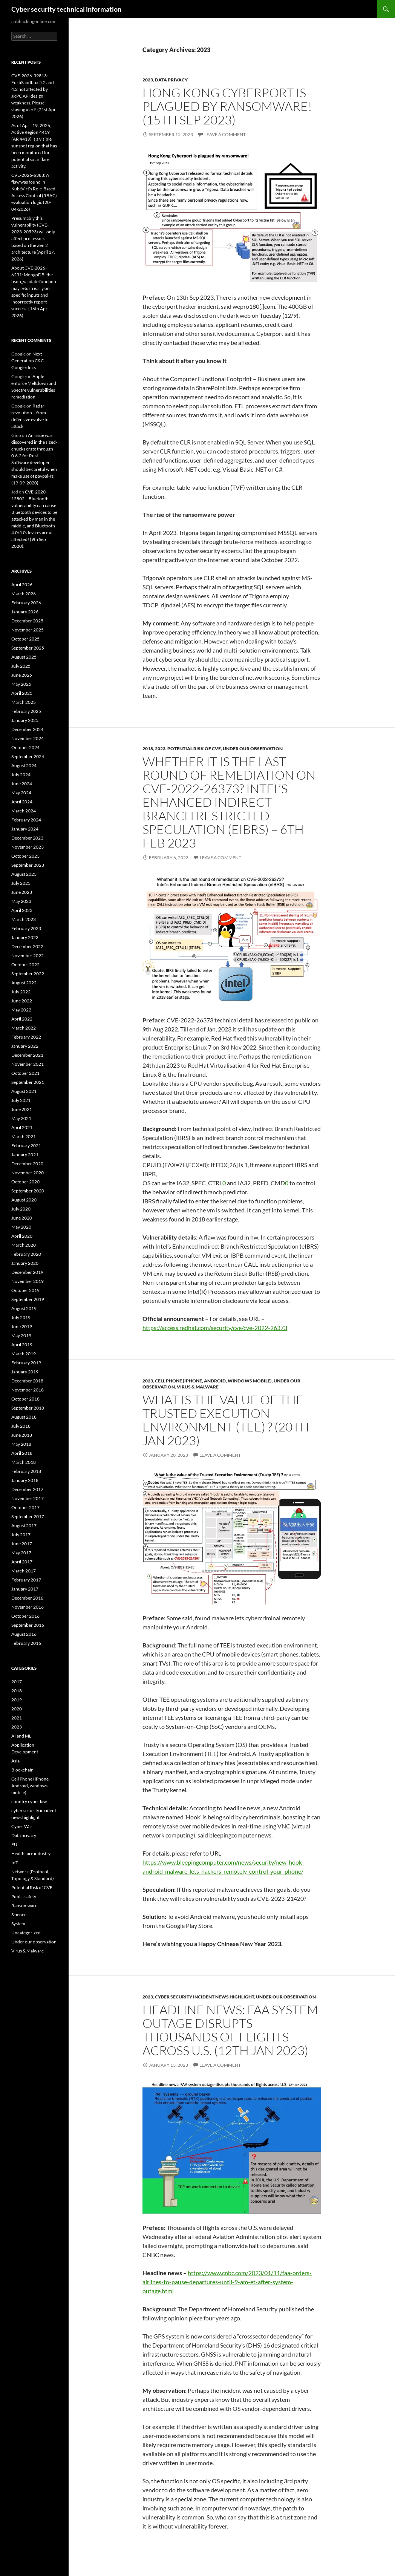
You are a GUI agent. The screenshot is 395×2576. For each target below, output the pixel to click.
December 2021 (27, 1055)
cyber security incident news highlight (204, 1997)
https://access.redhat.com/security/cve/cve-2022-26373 (214, 1327)
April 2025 (21, 693)
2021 (16, 1718)
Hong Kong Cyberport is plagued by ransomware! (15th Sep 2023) (227, 106)
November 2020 (27, 1172)
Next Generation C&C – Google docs (29, 360)
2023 (147, 80)
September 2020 (27, 1191)
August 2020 (24, 1200)
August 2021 (24, 1091)
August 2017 (24, 1525)
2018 (147, 748)
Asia (15, 1761)
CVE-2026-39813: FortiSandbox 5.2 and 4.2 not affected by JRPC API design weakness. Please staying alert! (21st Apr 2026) (33, 96)
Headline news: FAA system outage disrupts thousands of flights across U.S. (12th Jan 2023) (230, 2030)
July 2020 (21, 1209)
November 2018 (27, 1390)
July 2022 (21, 992)
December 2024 (27, 729)
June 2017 (21, 1543)
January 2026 (24, 612)
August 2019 (24, 1308)
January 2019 (24, 1372)
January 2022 (24, 1046)
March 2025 (23, 702)
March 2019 (23, 1353)
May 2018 (21, 1444)
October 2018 (25, 1399)
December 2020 (27, 1163)
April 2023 (21, 910)
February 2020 (26, 1254)
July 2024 (21, 774)
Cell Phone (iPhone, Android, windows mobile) (213, 1381)
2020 (16, 1709)
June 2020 (21, 1218)
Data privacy (171, 80)
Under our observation (253, 748)
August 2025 (24, 657)
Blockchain (22, 1770)
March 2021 (23, 1136)
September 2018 (27, 1408)
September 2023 (27, 865)
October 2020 (25, 1182)
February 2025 (26, 711)
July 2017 (21, 1534)
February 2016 (26, 1643)
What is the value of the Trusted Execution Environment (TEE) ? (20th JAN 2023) (225, 1420)
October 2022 (25, 964)
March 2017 (23, 1571)
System (18, 1923)
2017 (16, 1681)
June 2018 (21, 1435)
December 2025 (27, 621)
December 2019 (27, 1272)
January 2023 (24, 937)
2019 (16, 1700)
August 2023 (24, 874)
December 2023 (27, 838)
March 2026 (23, 593)
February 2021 (26, 1145)
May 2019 (21, 1335)
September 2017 (27, 1516)
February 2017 (26, 1580)
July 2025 (21, 666)
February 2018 (26, 1471)
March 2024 (23, 811)
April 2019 (21, 1344)
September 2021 (27, 1082)
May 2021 (21, 1118)
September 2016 (27, 1625)
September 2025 (27, 648)
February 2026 (26, 602)
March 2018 (23, 1462)
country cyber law (29, 1801)
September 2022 (27, 973)
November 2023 (27, 847)
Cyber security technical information (66, 9)
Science (18, 1914)
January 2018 (24, 1480)
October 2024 (25, 747)
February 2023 (26, 928)
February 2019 (26, 1362)
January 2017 (24, 1589)
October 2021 (25, 1073)
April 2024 (21, 802)
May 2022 (21, 1010)
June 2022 (21, 1001)
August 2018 (24, 1417)
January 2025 (24, 720)
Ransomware (24, 1905)
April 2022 (21, 1019)
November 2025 (27, 630)
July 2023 (21, 883)
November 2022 (27, 955)
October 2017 (25, 1507)
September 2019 (27, 1299)
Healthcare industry (31, 1853)
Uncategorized (26, 1932)
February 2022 (26, 1037)
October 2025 (25, 639)
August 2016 (24, 1634)
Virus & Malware (198, 1387)
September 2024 (27, 756)
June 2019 (21, 1326)
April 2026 (21, 584)
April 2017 (21, 1562)
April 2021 (21, 1127)
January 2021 (24, 1154)
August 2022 (24, 982)
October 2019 (25, 1290)
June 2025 (21, 675)
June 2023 (21, 892)
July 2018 (21, 1426)
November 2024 (27, 738)
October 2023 (25, 856)
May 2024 (21, 792)
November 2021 (27, 1064)
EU (14, 1844)
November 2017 (27, 1498)
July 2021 (21, 1100)
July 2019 (21, 1317)
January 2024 (24, 829)
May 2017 (21, 1552)
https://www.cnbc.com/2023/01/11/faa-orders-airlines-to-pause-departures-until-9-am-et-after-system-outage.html (227, 2281)
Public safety (23, 1896)
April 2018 (21, 1453)
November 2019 (27, 1281)
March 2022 (23, 1028)
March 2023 (23, 919)
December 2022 (27, 946)
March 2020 (23, 1245)
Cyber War (21, 1826)
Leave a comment (225, 134)
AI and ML (21, 1736)
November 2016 (27, 1607)
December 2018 (27, 1381)
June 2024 (21, 783)
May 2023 (21, 901)
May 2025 (21, 684)
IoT (14, 1862)
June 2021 (21, 1109)
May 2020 (21, 1227)
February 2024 (26, 820)
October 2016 (25, 1616)
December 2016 (27, 1598)
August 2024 (24, 765)
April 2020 (21, 1236)
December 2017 (27, 1489)
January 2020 (24, 1263)
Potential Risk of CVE (194, 748)
